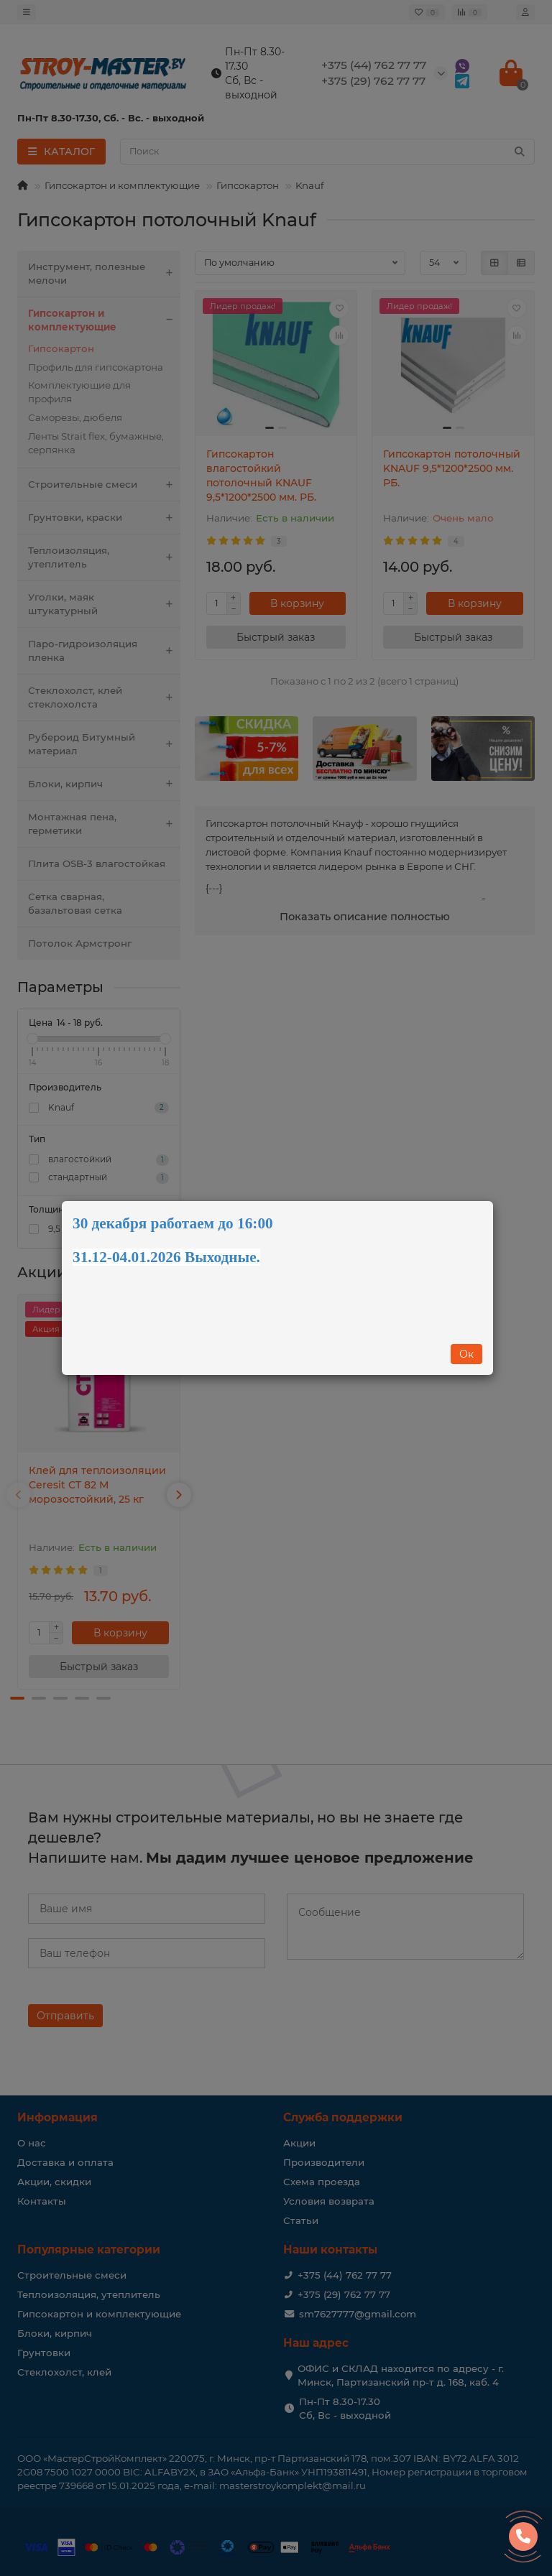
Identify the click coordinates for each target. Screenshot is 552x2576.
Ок (466, 1354)
